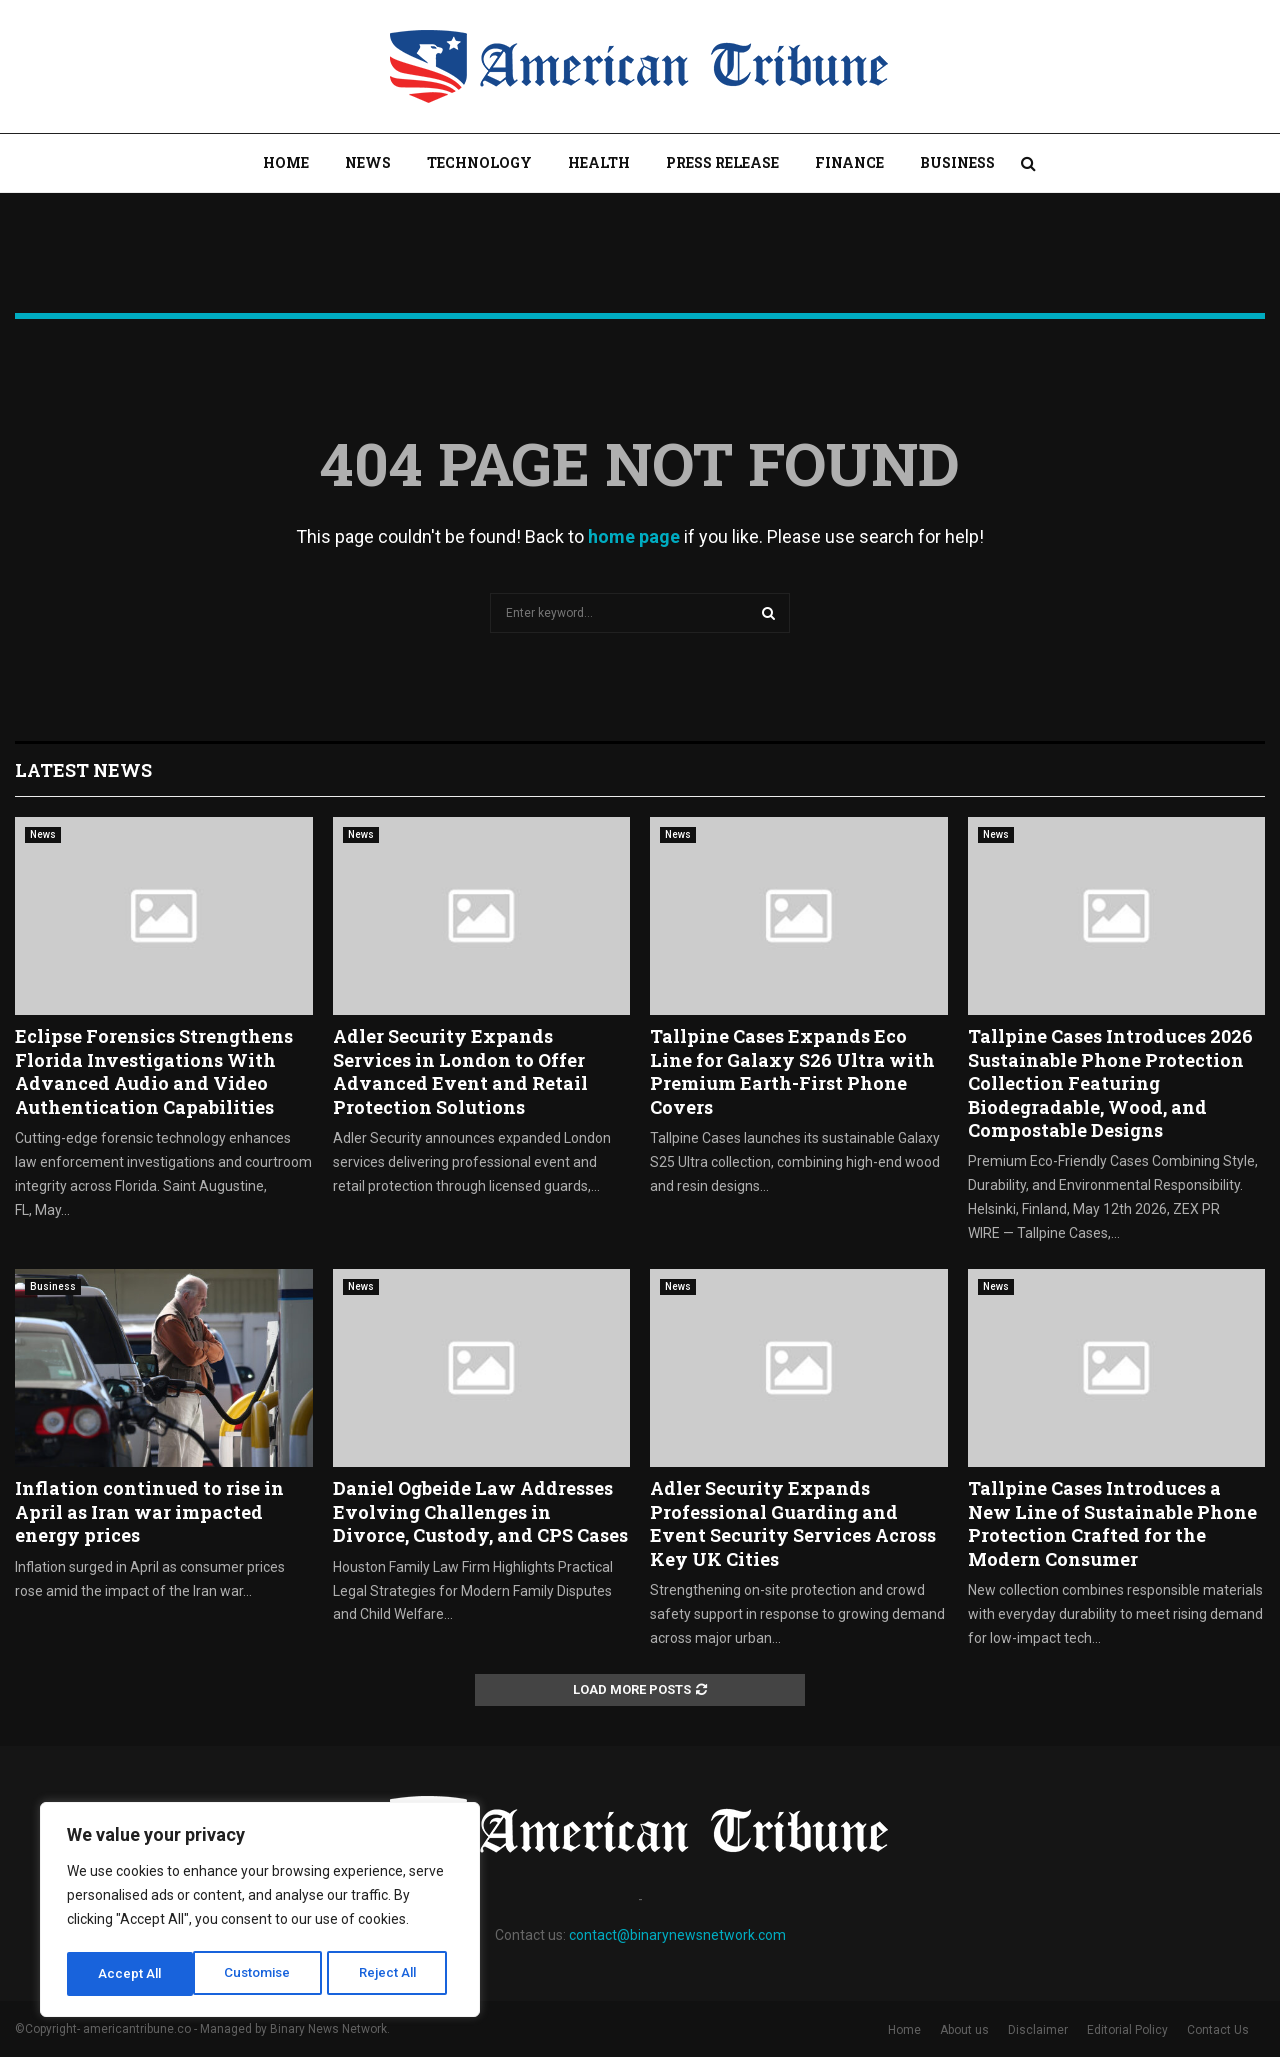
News (368, 162)
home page (634, 536)
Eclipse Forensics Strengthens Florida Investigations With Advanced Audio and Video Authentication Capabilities (154, 1071)
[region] (260, 1912)
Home (286, 162)
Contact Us (1218, 2030)
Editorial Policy (1127, 2030)
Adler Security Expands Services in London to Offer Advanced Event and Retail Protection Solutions (460, 1071)
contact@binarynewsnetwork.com (677, 1935)
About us (964, 2030)
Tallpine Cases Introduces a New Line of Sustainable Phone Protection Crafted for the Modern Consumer (1112, 1523)
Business (957, 162)
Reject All (263, 1974)
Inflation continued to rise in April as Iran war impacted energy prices (149, 1511)
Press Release (722, 162)
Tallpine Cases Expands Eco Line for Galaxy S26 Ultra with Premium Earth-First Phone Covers (792, 1071)
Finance (849, 162)
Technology (479, 162)
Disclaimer (1038, 2030)
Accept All (391, 1974)
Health (599, 162)
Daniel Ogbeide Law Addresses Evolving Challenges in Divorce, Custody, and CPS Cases (480, 1511)
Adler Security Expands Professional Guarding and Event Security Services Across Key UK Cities (793, 1523)
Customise (131, 1974)
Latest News (83, 770)
